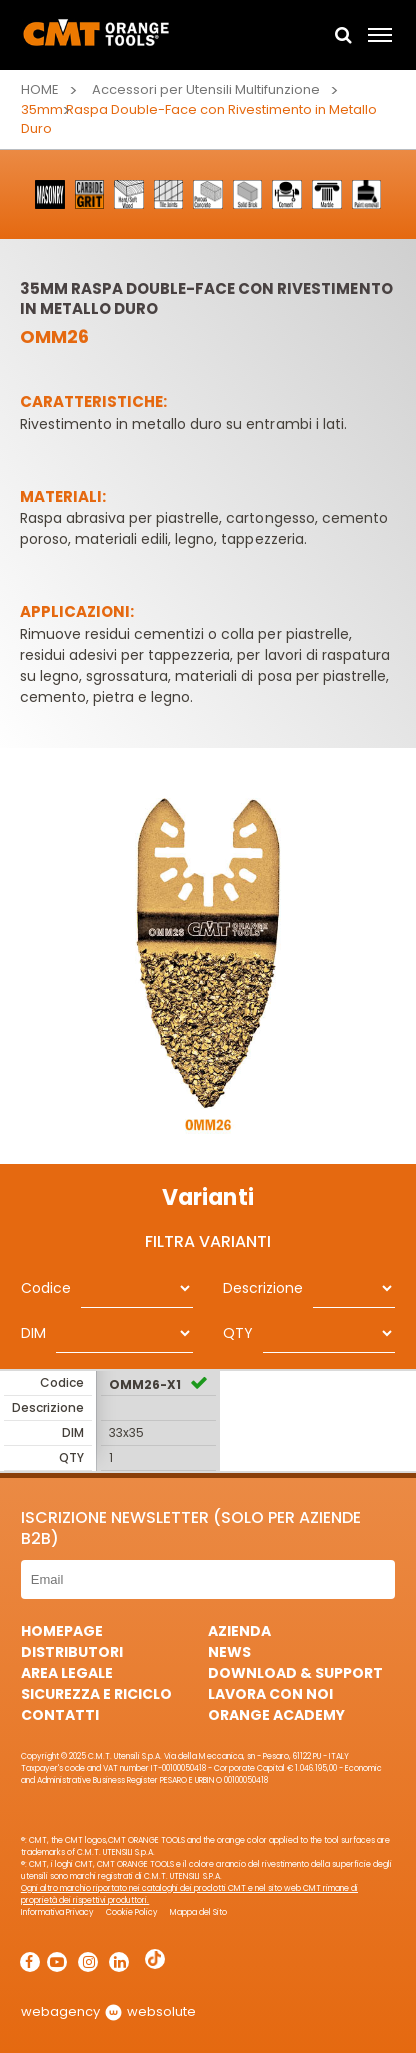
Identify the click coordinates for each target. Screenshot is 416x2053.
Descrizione (263, 1288)
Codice (46, 1288)
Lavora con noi (270, 1694)
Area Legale (67, 1673)
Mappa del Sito (198, 1912)
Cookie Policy (132, 1912)
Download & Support (295, 1673)
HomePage (62, 1631)
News (229, 1652)
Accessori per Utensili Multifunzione (206, 89)
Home (40, 89)
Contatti (60, 1715)
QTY (238, 1333)
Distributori (72, 1652)
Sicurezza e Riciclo (96, 1694)
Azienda (239, 1631)
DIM (33, 1333)
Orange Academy (276, 1715)
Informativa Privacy (57, 1912)
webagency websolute (108, 2011)
